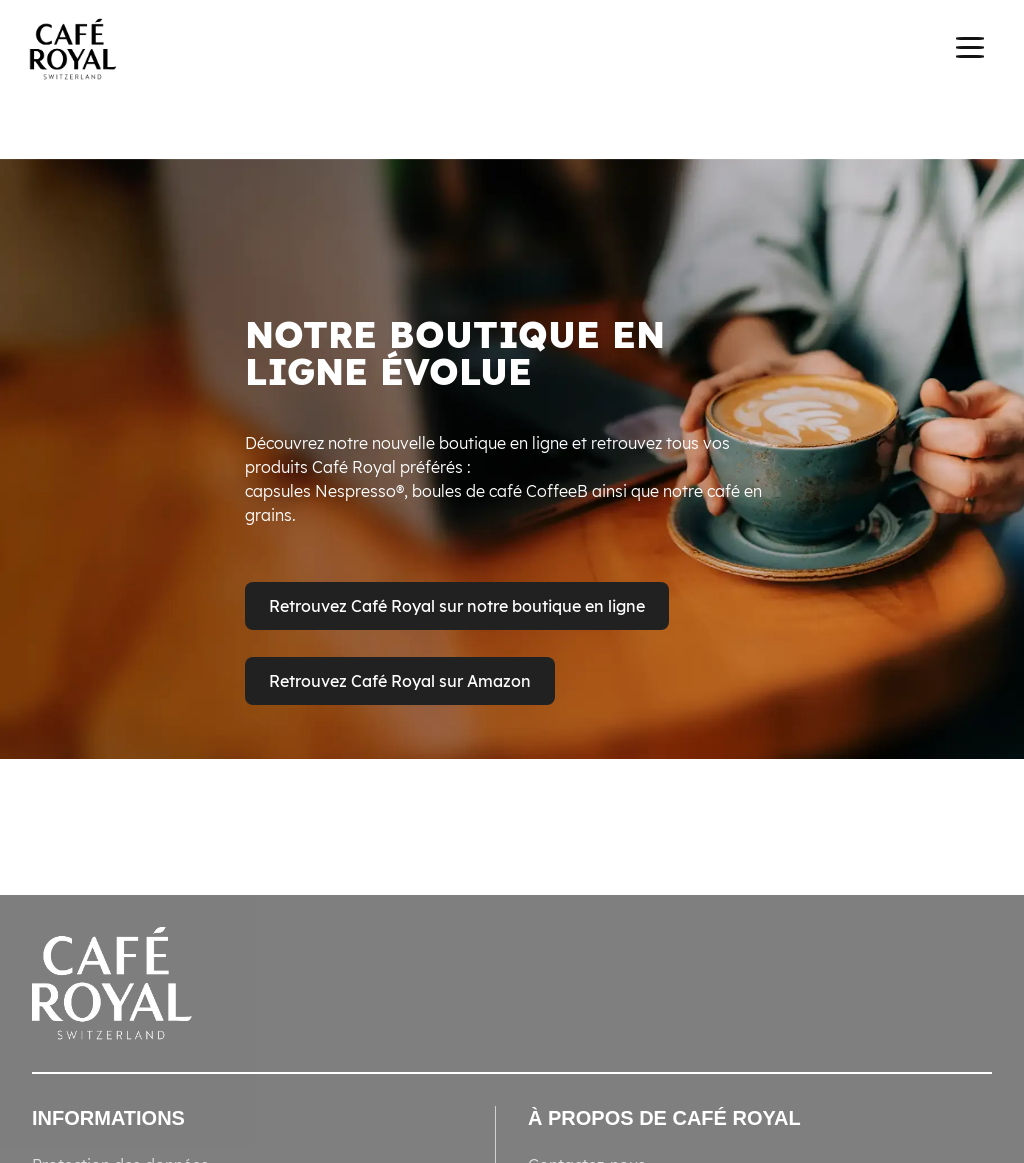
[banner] (512, 52)
